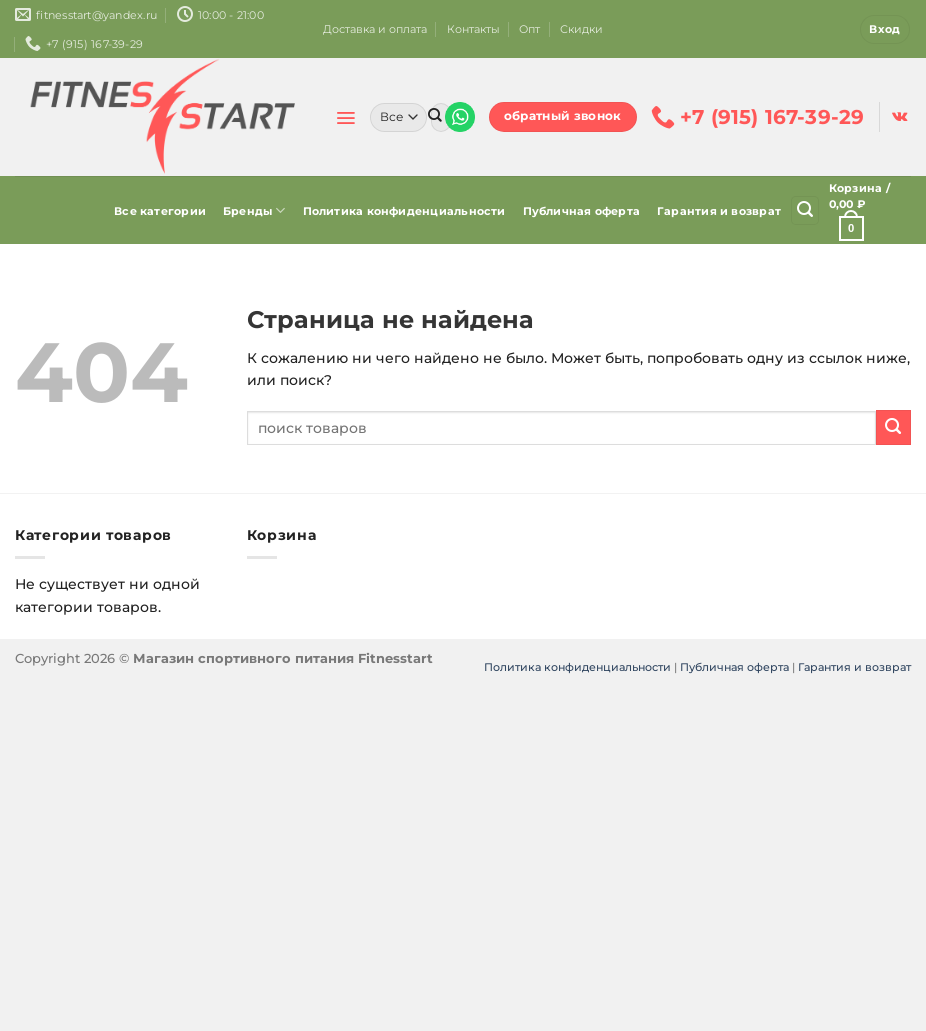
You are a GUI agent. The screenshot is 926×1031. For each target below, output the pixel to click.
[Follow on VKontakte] (899, 117)
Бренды (254, 210)
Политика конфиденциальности (404, 211)
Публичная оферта (582, 211)
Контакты (473, 29)
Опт (529, 29)
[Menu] (345, 118)
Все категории (160, 211)
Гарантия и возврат (719, 211)
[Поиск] (805, 210)
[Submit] (435, 117)
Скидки (581, 29)
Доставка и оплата (375, 29)
